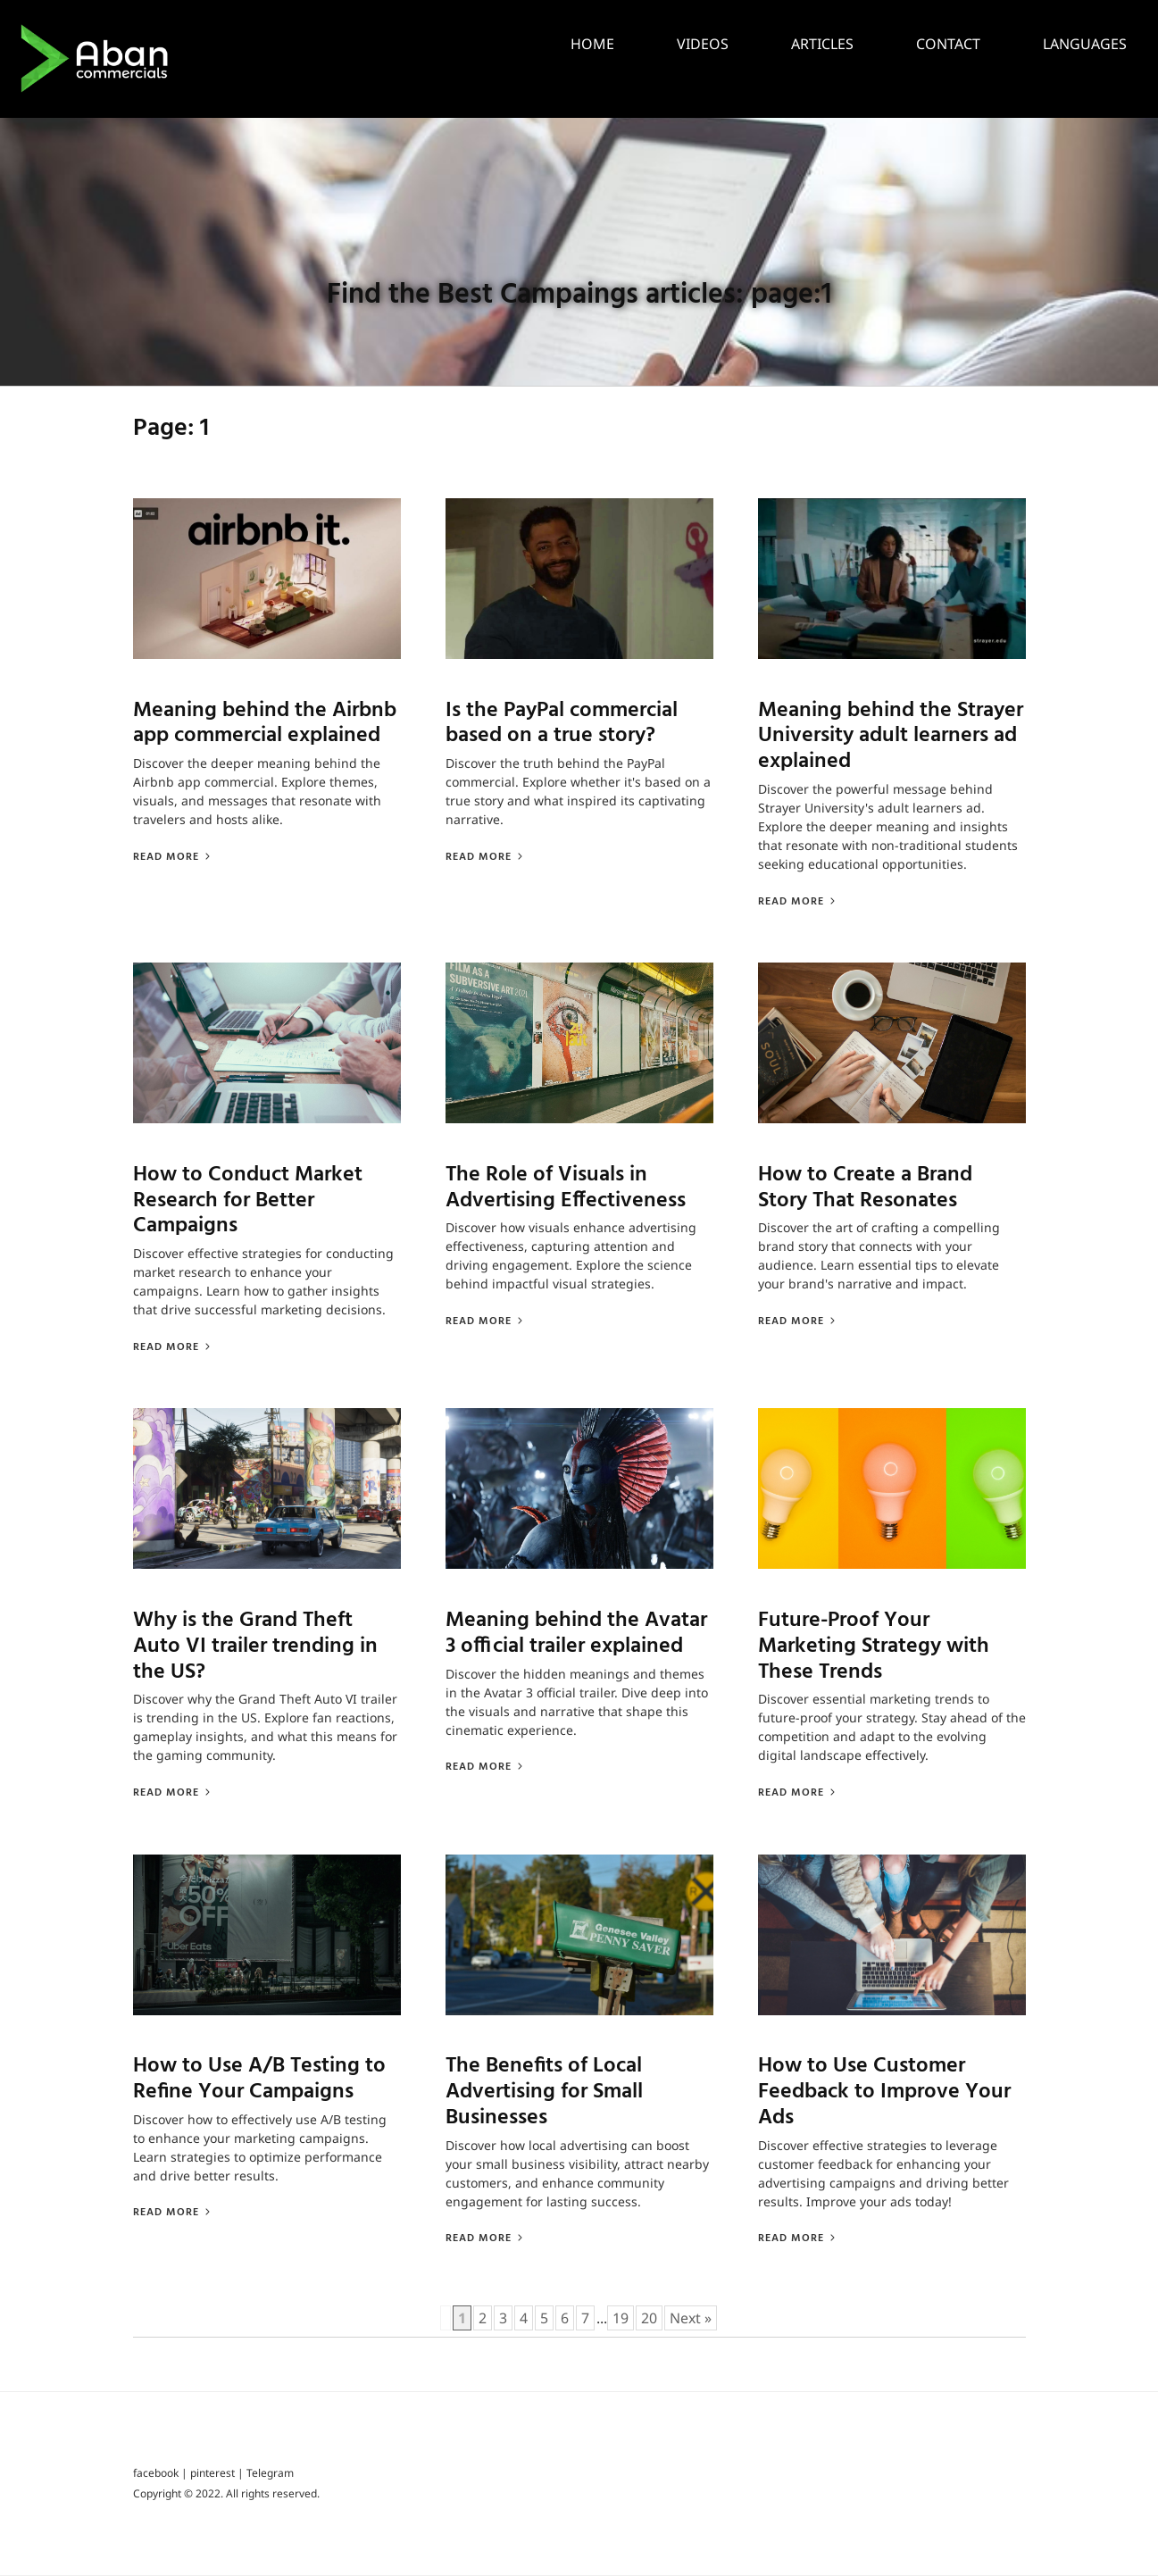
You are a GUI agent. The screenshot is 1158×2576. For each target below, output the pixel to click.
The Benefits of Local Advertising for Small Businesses (544, 2093)
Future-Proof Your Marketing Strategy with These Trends (873, 1647)
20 (649, 2319)
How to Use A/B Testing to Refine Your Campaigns (259, 2080)
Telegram (270, 2474)
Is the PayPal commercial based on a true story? (562, 724)
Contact (948, 44)
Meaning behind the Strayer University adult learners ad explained (890, 736)
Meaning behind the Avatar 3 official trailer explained (576, 1634)
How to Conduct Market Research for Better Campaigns (247, 1201)
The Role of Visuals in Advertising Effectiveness (566, 1188)
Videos (703, 44)
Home (592, 44)
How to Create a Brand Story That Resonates (865, 1188)
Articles (822, 44)
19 (620, 2319)
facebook (156, 2474)
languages (1085, 44)
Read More (172, 857)
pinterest (212, 2474)
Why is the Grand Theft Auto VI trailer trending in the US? (255, 1647)
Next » (691, 2319)
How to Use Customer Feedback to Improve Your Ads (884, 2093)
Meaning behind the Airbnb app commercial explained (264, 724)
